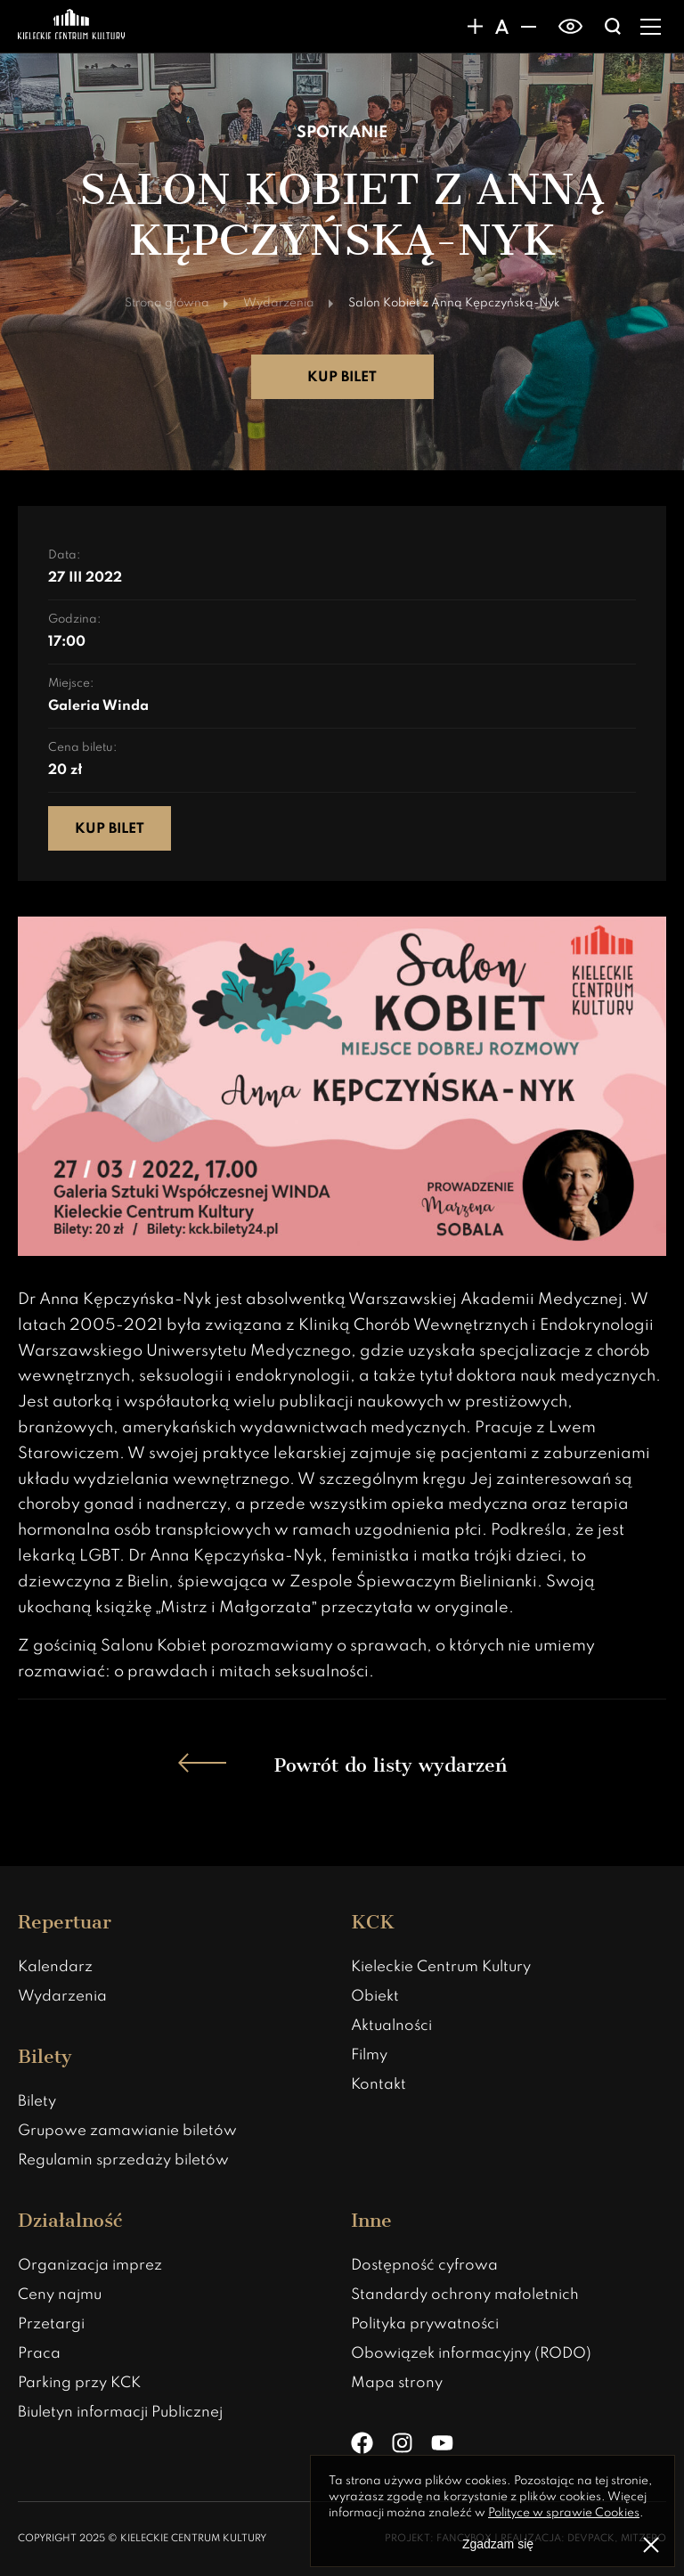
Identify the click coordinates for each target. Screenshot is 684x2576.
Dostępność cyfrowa (424, 2265)
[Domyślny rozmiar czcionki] (501, 26)
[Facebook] (362, 2443)
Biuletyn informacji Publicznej (120, 2412)
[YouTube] (442, 2443)
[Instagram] (402, 2443)
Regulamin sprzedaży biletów (123, 2160)
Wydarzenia (62, 1996)
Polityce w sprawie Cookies (563, 2513)
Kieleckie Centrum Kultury (441, 1967)
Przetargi (51, 2324)
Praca (39, 2353)
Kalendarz (55, 1967)
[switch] (570, 26)
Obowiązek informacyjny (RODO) (471, 2353)
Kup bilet (342, 378)
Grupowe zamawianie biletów (127, 2131)
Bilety (37, 2101)
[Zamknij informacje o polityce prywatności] (651, 2545)
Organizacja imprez (90, 2265)
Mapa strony (397, 2383)
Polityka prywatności (425, 2324)
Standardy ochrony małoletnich (465, 2295)
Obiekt (375, 1996)
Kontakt (378, 2084)
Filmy (369, 2055)
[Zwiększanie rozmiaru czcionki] (474, 26)
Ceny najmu (60, 2295)
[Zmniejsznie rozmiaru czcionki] (528, 26)
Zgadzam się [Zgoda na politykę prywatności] (497, 2544)
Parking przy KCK (79, 2383)
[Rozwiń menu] (650, 26)
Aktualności (391, 2026)
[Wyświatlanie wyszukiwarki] (612, 26)
